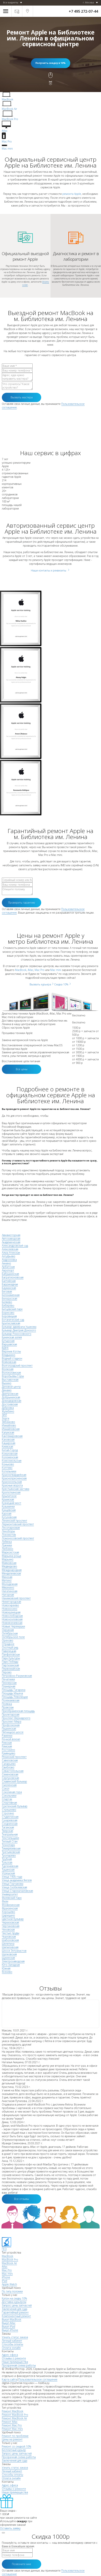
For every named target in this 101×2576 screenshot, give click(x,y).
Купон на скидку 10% (14, 2298)
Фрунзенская (10, 1908)
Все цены (21, 1069)
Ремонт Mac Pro (12, 2425)
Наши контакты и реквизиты (50, 570)
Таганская (8, 1827)
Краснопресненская (14, 1478)
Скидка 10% (63, 984)
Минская (7, 1577)
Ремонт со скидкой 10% (16, 2446)
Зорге (5, 1418)
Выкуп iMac (8, 2323)
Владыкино (8, 1355)
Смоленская (9, 1785)
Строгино (8, 1813)
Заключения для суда (14, 2309)
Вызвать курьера (42, 984)
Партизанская (10, 1665)
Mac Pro (40, 970)
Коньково (8, 1464)
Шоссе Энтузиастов (14, 1950)
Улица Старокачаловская (17, 1890)
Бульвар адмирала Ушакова (19, 1326)
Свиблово (8, 1767)
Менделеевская (11, 1573)
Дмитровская (10, 1393)
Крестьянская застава (15, 1489)
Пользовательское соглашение (37, 2379)
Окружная (8, 1630)
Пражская (8, 1707)
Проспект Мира (11, 1721)
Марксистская (10, 1552)
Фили (5, 1901)
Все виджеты (10, 2)
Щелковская (9, 1954)
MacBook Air (9, 2263)
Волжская (7, 1369)
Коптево (7, 1467)
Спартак (7, 1799)
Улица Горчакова (12, 1883)
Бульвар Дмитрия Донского (19, 1330)
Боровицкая (9, 1316)
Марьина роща (11, 1556)
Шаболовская (10, 1940)
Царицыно (8, 1915)
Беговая (7, 1291)
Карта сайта (9, 2379)
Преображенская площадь (18, 1711)
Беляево (7, 1302)
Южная (6, 1968)
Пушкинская (9, 1728)
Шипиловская (10, 1947)
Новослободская (12, 1616)
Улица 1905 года (12, 1876)
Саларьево (9, 1764)
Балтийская (9, 1281)
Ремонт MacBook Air (14, 2418)
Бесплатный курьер (14, 2450)
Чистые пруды (10, 1933)
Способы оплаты (12, 2344)
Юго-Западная (11, 1965)
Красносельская (12, 1482)
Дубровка (8, 1408)
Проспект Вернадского (16, 1718)
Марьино (7, 1559)
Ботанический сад (13, 1319)
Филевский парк (12, 1898)
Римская (7, 1746)
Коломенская (10, 1457)
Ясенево (7, 1972)
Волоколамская (11, 1372)
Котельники (9, 1471)
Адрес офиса (10, 2355)
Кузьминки (8, 1506)
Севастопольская (12, 1771)
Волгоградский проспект (17, 1365)
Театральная (10, 1834)
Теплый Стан (10, 1841)
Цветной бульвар (13, 1919)
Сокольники (9, 1795)
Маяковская (9, 1563)
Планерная (8, 1686)
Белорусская (9, 1298)
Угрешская (8, 1873)
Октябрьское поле (13, 1637)
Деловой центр (11, 1386)
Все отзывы (21, 2199)
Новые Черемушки (13, 1626)
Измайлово (9, 1425)
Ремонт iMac (10, 2421)
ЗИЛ (4, 1415)
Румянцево (8, 1753)
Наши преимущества (15, 2362)
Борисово (8, 1312)
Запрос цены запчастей (17, 2305)
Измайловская (11, 1429)
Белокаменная (11, 1295)
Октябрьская (10, 1633)
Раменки (7, 1735)
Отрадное (8, 1644)
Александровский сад (15, 1245)
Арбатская (8, 1267)
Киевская (7, 1446)
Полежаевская (10, 1700)
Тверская (7, 1831)
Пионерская (9, 1682)
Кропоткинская (11, 1492)
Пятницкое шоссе (12, 1732)
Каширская (8, 1443)
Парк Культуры (11, 1658)
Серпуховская (10, 1778)
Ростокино (8, 1749)
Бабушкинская (10, 1274)
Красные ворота (12, 1485)
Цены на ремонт (12, 2439)
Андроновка (9, 1259)
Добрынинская (11, 1397)
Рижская (7, 1742)
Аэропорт (8, 1270)
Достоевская (10, 1404)
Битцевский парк (12, 1309)
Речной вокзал (11, 1739)
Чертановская (10, 1926)
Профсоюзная (11, 1725)
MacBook (20, 970)
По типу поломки (12, 2291)
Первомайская (11, 1668)
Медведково (9, 1566)
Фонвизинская (11, 1905)
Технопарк (8, 1845)
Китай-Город (10, 1450)
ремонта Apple (71, 194)
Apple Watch (9, 2284)
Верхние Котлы (11, 1351)
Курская (6, 1513)
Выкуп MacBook (11, 2319)
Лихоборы (8, 1531)
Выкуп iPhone (10, 2330)
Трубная (7, 1859)
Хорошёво (8, 1912)
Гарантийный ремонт (15, 2312)
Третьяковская (11, 1852)
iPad (4, 2280)
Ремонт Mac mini (12, 2429)
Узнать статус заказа (15, 2337)
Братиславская (11, 1323)
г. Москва (88, 2)
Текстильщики (10, 1838)
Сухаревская (9, 1820)
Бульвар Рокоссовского (16, 1333)
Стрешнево (9, 1809)
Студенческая (10, 1816)
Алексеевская (10, 1249)
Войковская (9, 1362)
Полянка (7, 1704)
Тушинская (8, 1869)
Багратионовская (12, 1277)
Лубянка (7, 1541)
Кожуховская (10, 1453)
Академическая (11, 1242)
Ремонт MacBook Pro (15, 2414)
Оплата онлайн (11, 2347)
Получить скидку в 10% (50, 63)
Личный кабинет (12, 2340)
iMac (30, 970)
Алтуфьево (8, 1256)
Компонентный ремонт (16, 2316)
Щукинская (8, 1957)
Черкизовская (10, 1922)
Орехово (7, 1640)
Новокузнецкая (11, 1612)
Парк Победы (10, 1661)
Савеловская (10, 1760)
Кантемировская (12, 1436)
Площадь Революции (15, 1697)
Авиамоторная (11, 1235)
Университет (10, 1894)
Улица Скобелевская (14, 1887)
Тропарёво (9, 1855)
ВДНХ (5, 1348)
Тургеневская (10, 1866)
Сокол (5, 1788)
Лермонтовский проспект (18, 1524)
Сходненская (10, 1824)
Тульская (7, 1862)
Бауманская (9, 1288)
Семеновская (10, 1774)
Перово (7, 1672)
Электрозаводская (13, 1961)
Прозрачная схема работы (19, 2365)
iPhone (6, 2277)
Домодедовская (11, 1400)
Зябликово (8, 1422)
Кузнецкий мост (11, 1503)
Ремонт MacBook (12, 2411)
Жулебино (8, 1411)
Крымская (8, 1499)
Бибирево (8, 1305)
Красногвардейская (14, 1475)
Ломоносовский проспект (18, 1538)
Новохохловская (12, 1619)
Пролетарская (10, 1714)
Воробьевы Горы (13, 1376)
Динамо (7, 1390)
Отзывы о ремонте (14, 2358)
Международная (12, 1570)
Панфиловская (11, 1654)
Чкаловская (9, 1936)
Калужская (8, 1432)
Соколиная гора (12, 1792)
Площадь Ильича (12, 1693)
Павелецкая (9, 1651)
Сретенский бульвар (14, 1806)
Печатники (8, 1679)
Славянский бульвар (14, 1781)
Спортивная (9, 1802)
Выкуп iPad (8, 2326)
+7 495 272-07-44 (83, 11)
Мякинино (8, 1587)
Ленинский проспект (14, 1520)
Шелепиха (8, 1943)
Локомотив (9, 1534)
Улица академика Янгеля (17, 1880)
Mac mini (55, 970)
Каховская (8, 1439)
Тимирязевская (11, 1848)
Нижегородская (11, 1601)
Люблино (7, 1549)
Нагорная (8, 1594)
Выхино (6, 1383)
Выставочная (10, 1379)
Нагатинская (9, 1591)
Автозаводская (11, 1238)
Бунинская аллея (12, 1337)
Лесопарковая (11, 1527)
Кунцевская (9, 1510)
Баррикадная (10, 1284)
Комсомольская (11, 1460)
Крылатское (9, 1496)
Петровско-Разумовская (17, 1675)
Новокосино (9, 1608)
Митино (7, 1580)
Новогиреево (10, 1605)
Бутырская (8, 1341)
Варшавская (9, 1344)
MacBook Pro (10, 2259)
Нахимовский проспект (16, 1598)
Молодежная (10, 1584)
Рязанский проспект (14, 1757)
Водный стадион (12, 1358)
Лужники (7, 1545)
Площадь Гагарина (13, 1690)
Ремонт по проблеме (15, 2436)
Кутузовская (9, 1517)
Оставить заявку (10, 2528)
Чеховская (8, 1929)
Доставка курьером (14, 2302)
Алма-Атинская (11, 1252)
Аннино (6, 1263)
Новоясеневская (12, 1623)
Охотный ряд (10, 1647)
